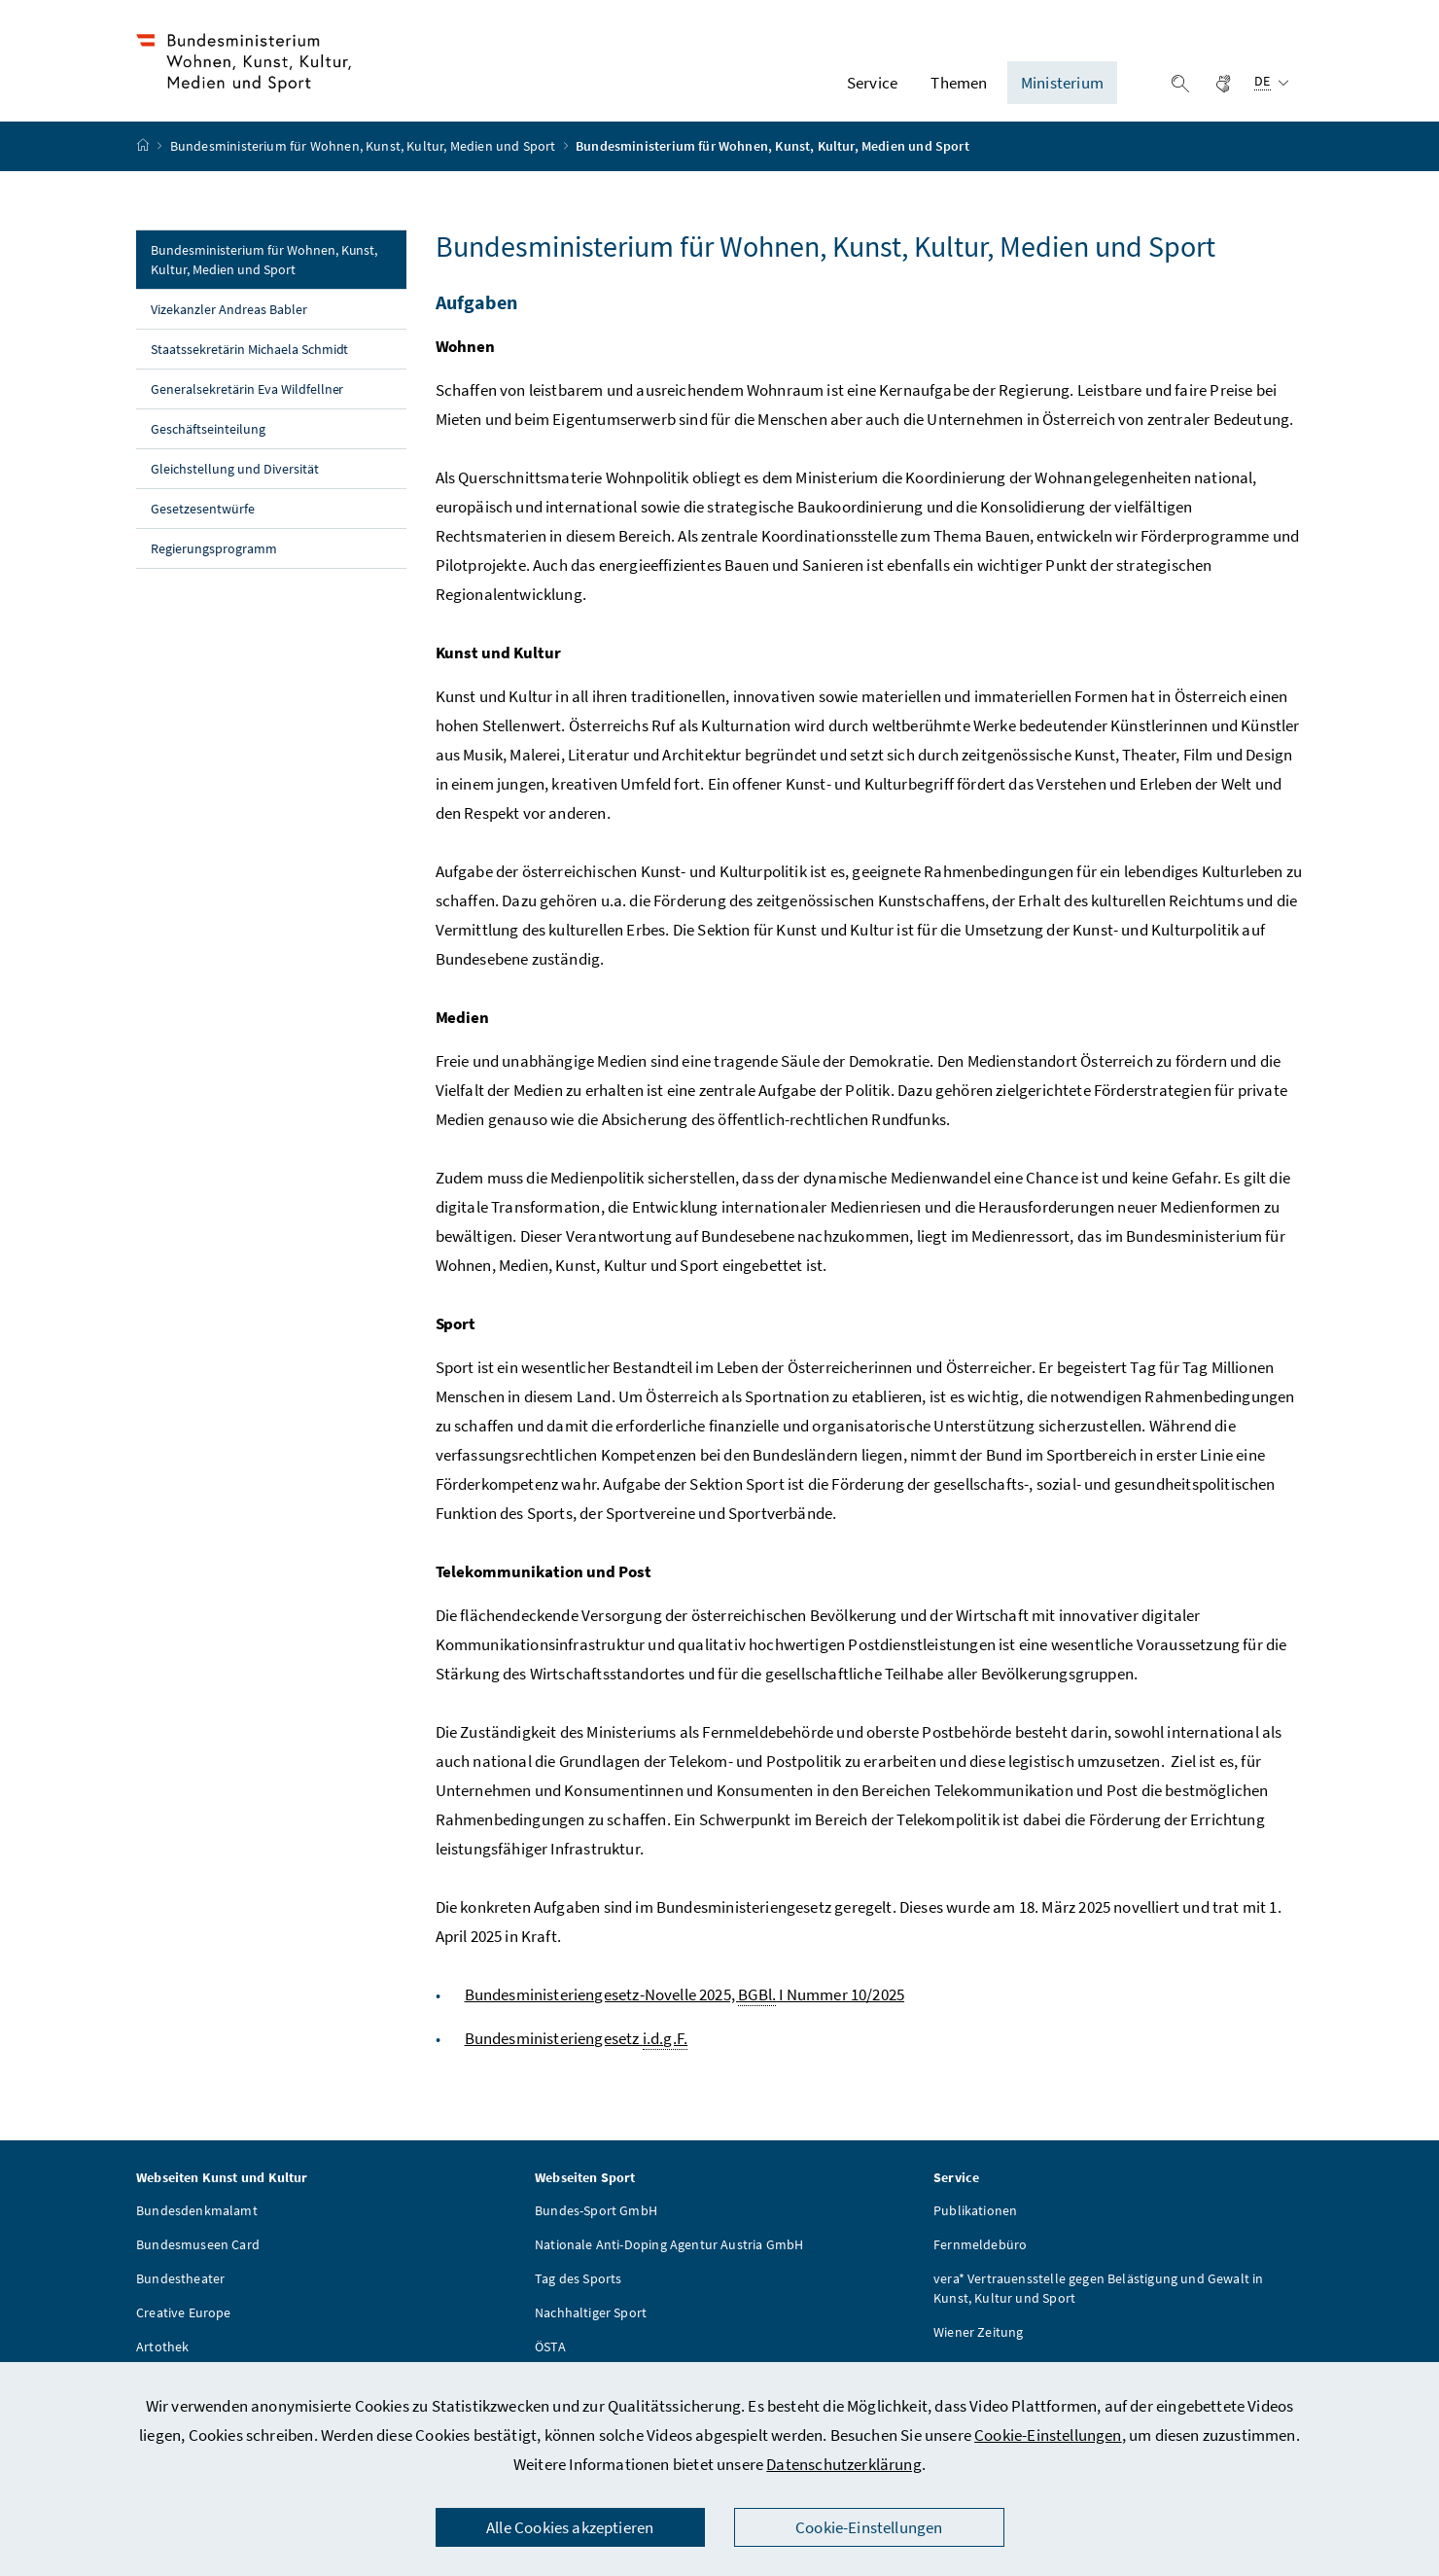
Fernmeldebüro (980, 2256)
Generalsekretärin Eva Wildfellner (247, 400)
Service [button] (872, 88)
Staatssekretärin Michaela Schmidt (249, 361)
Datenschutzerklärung (844, 2464)
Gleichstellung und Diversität (235, 480)
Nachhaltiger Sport (591, 2324)
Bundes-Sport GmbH (596, 2222)
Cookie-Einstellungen (1048, 2435)
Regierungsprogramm (214, 560)
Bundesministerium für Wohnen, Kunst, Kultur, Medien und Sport (364, 158)
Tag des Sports (578, 2290)
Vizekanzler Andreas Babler (229, 321)
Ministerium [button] (1062, 88)
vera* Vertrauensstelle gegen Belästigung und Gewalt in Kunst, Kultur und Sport (1098, 2299)
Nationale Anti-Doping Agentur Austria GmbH (669, 2256)
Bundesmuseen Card (198, 2256)
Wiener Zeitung (978, 2343)
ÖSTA (550, 2358)
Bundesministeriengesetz (576, 2050)
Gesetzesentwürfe (203, 520)
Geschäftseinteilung (208, 440)
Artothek (162, 2358)
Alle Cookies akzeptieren (569, 2527)
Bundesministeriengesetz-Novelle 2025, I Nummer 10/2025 (685, 2006)
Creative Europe (183, 2324)
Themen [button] (958, 88)
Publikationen (975, 2222)
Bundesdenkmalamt (197, 2222)
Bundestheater (180, 2290)
